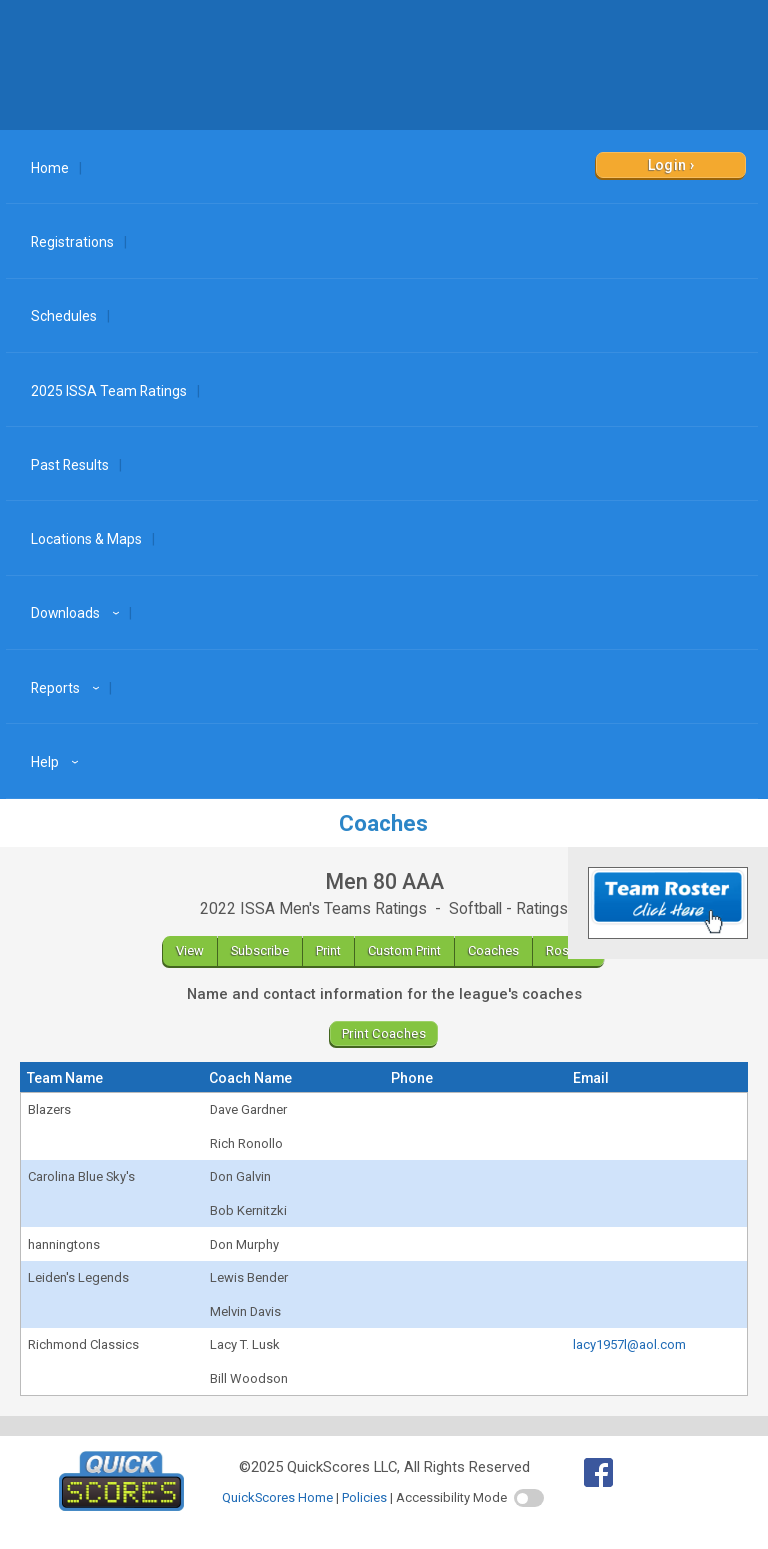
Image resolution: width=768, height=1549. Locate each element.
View (190, 950)
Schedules (64, 316)
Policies (364, 1497)
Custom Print (404, 950)
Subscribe (260, 950)
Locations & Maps (86, 539)
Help (57, 762)
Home (50, 168)
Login (667, 165)
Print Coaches (384, 1033)
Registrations (72, 242)
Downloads (78, 613)
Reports (68, 688)
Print (328, 950)
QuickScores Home (277, 1497)
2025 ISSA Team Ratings (109, 391)
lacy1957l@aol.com (629, 1344)
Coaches (493, 950)
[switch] (529, 1498)
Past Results (70, 465)
